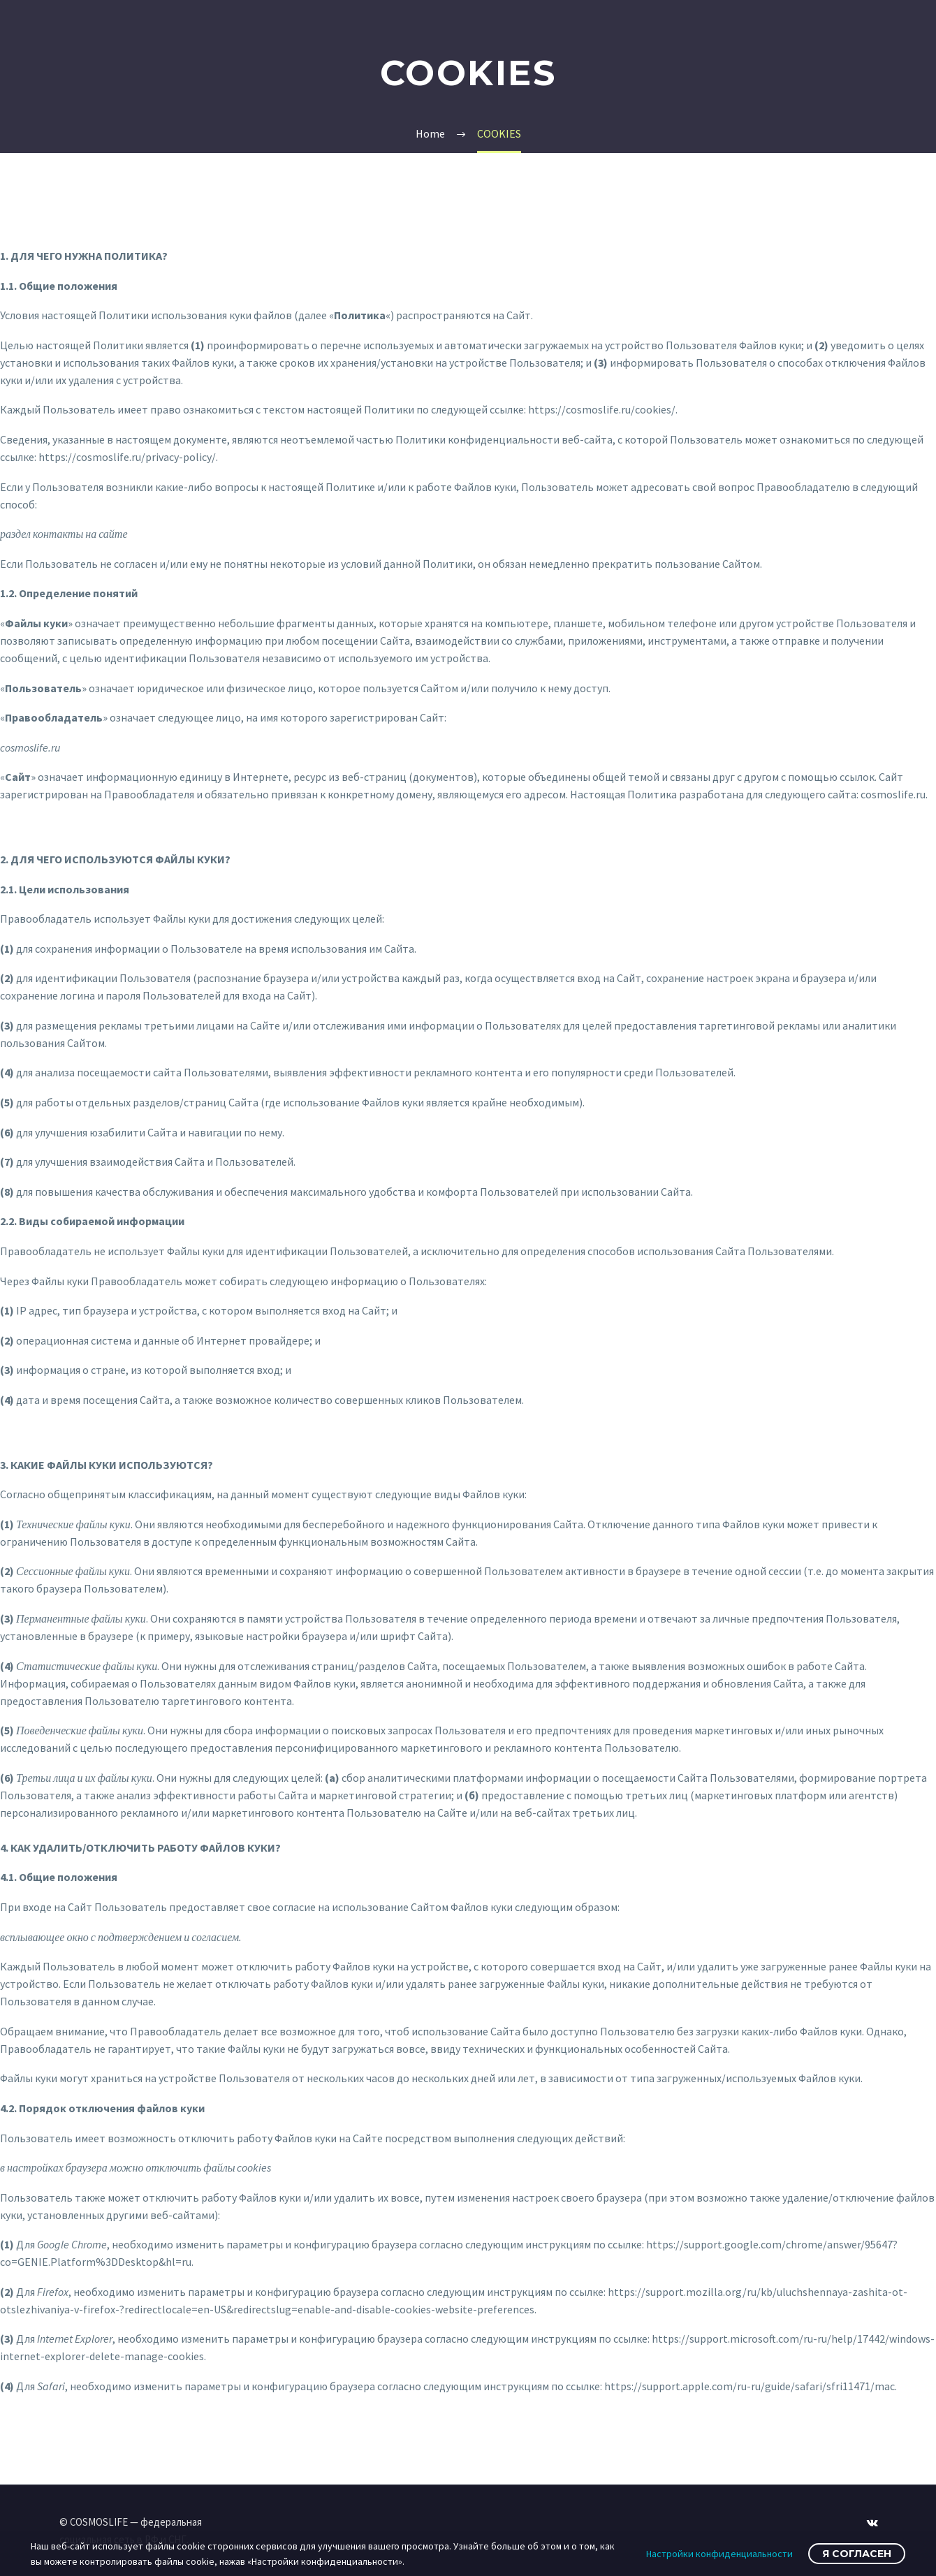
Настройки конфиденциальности (719, 2553)
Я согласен (856, 2553)
